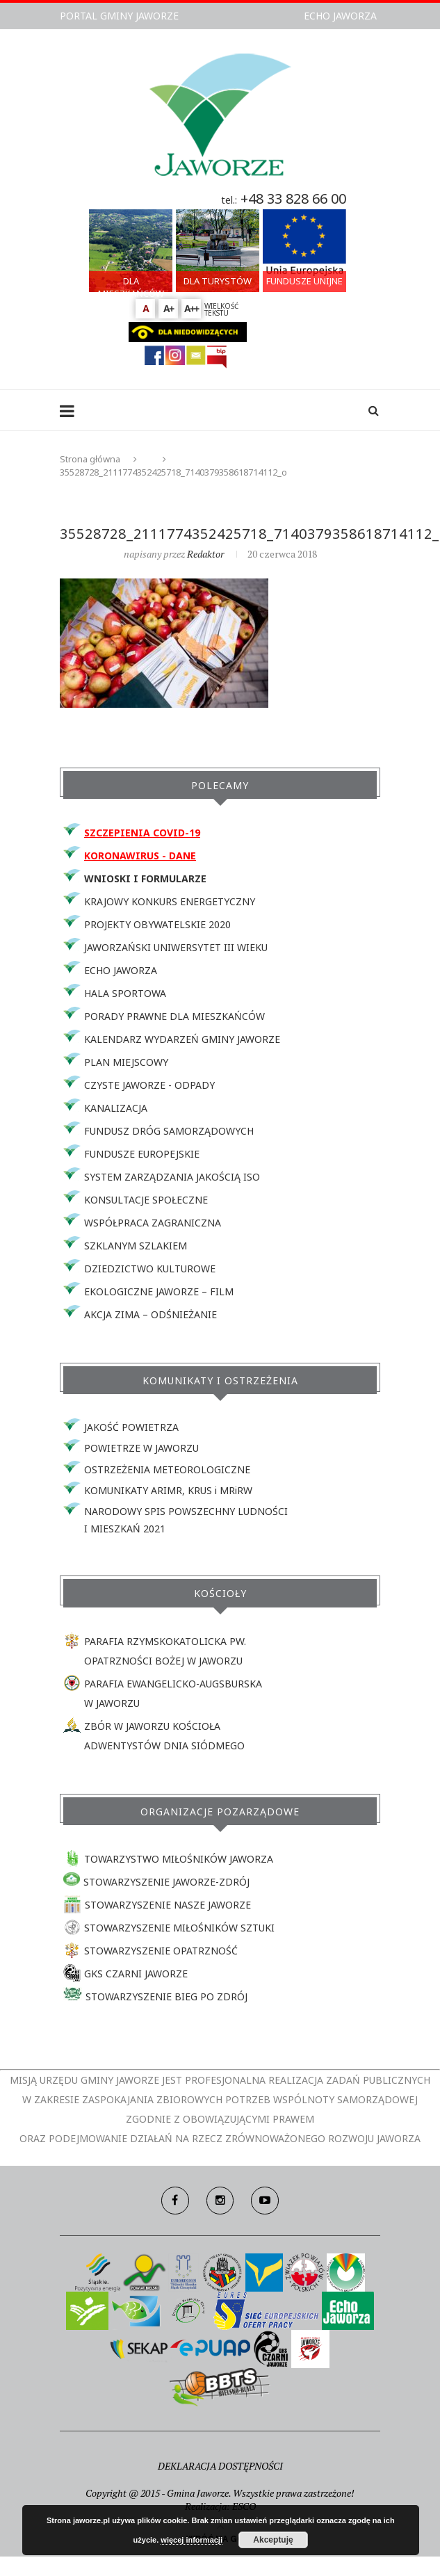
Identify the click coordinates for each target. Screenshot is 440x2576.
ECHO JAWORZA (340, 15)
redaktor (205, 553)
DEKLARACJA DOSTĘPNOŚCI (220, 2465)
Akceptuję (273, 2540)
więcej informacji (191, 2540)
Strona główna (90, 459)
